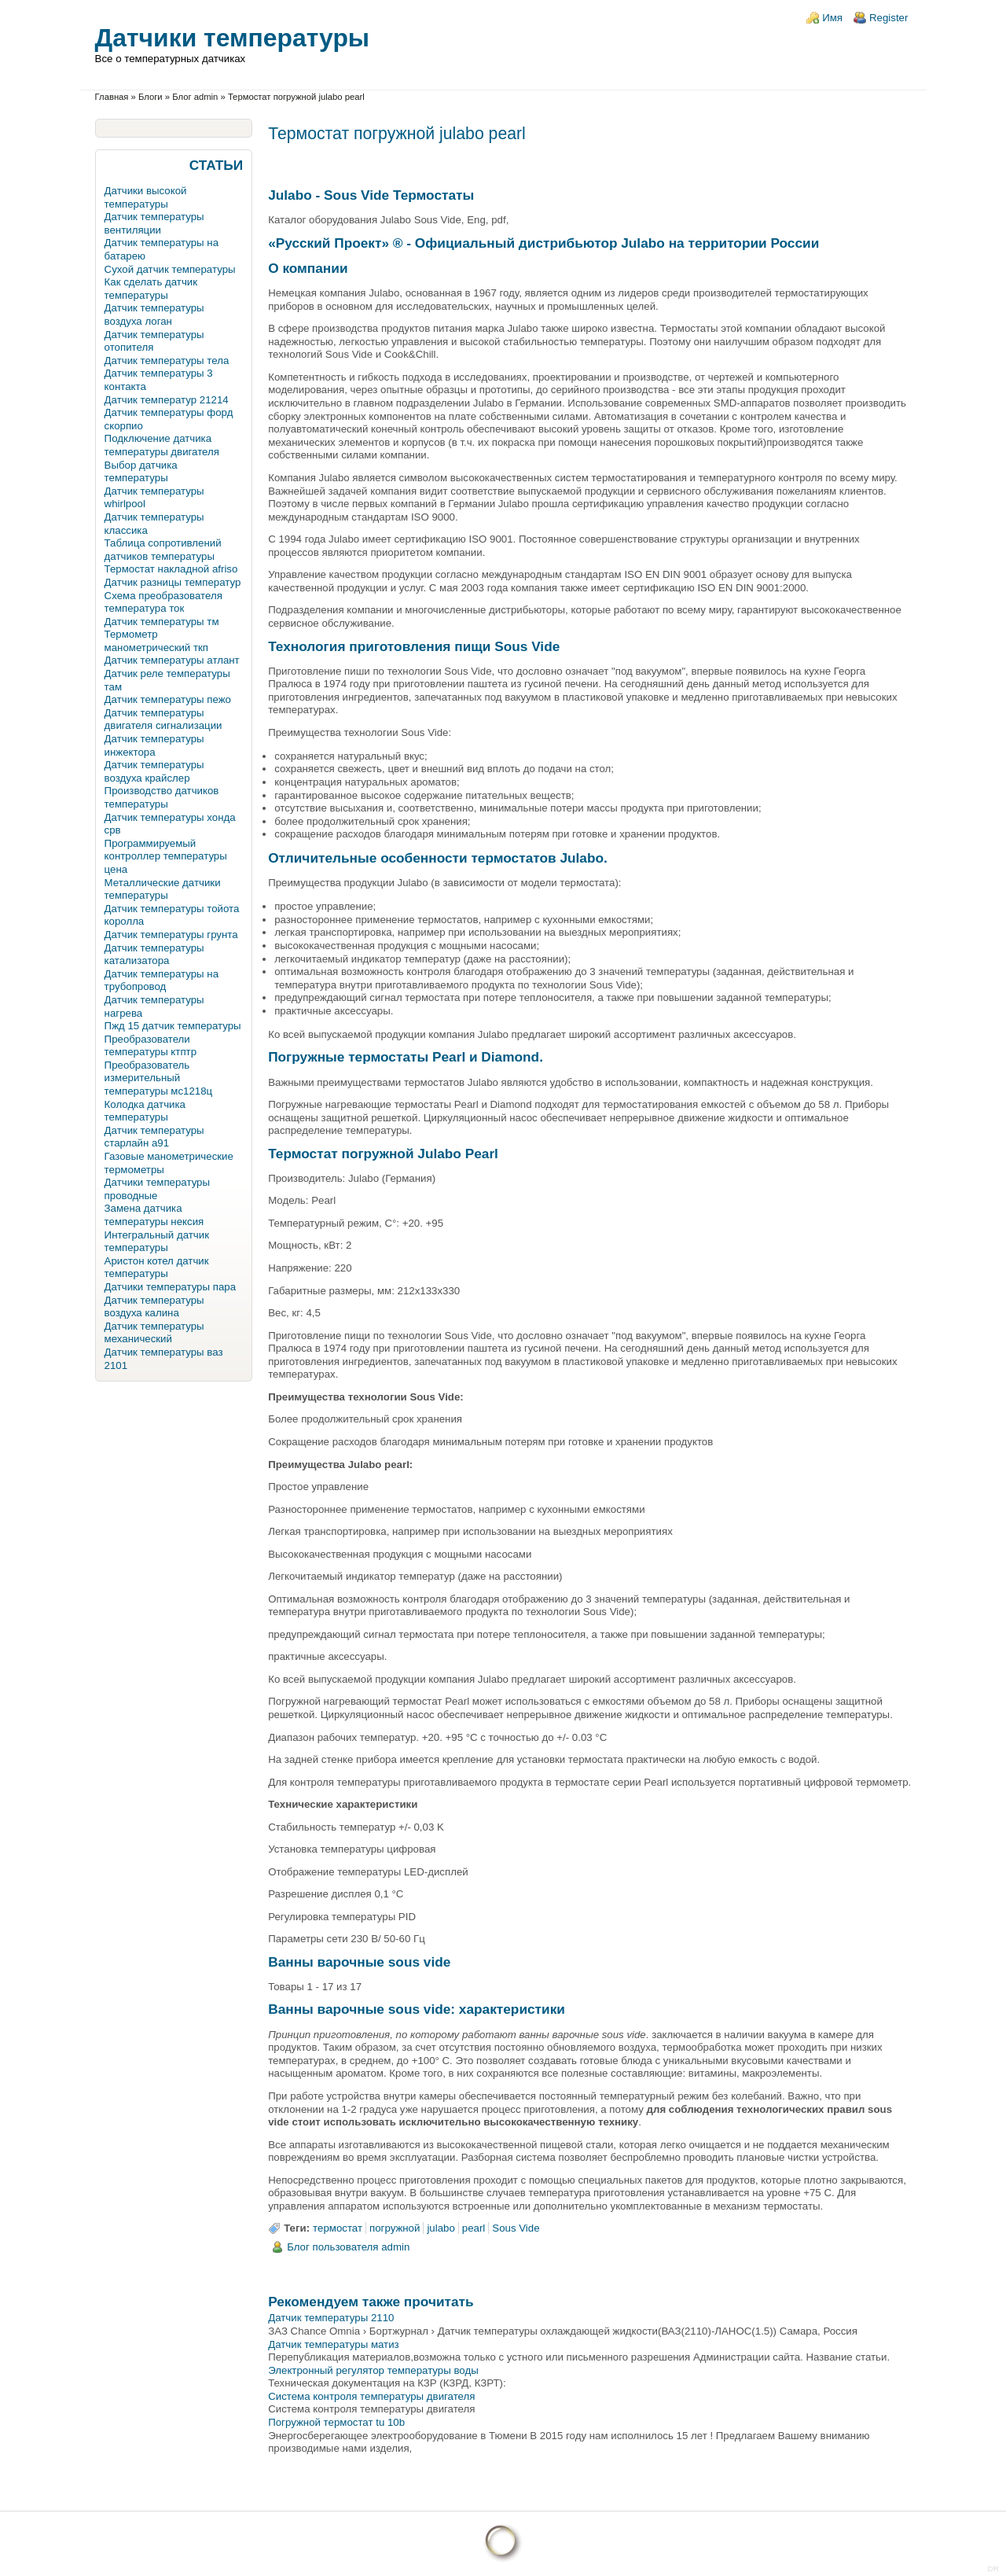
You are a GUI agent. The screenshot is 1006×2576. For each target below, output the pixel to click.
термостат (337, 2228)
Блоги (150, 96)
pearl (474, 2228)
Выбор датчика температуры (141, 471)
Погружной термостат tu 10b (336, 2422)
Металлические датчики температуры (163, 889)
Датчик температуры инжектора (154, 745)
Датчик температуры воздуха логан (154, 314)
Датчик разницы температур (173, 582)
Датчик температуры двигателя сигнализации (163, 719)
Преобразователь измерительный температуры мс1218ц (159, 1078)
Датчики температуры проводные (157, 1189)
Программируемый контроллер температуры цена (166, 856)
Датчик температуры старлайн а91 (154, 1137)
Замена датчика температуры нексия (154, 1214)
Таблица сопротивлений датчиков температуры (163, 549)
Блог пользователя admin (348, 2247)
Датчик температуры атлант (172, 660)
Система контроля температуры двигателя (371, 2396)
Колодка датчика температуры (145, 1111)
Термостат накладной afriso (171, 569)
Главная (112, 96)
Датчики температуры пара (170, 1287)
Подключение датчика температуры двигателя (162, 445)
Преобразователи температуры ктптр (150, 1045)
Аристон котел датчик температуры (157, 1267)
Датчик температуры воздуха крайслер (154, 771)
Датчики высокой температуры (146, 197)
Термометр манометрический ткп (156, 640)
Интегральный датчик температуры (157, 1241)
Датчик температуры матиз (333, 2344)
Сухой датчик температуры (170, 269)
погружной (394, 2228)
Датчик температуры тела (167, 360)
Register (888, 18)
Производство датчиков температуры (162, 797)
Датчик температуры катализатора (154, 954)
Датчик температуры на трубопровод (161, 980)
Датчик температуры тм (162, 621)
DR (993, 2568)
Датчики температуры (232, 38)
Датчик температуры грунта (171, 934)
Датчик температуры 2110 (331, 2318)
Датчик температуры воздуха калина (154, 1306)
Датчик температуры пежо (168, 699)
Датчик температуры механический (154, 1332)
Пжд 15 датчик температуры (173, 1026)
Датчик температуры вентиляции (154, 223)
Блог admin (195, 96)
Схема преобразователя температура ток (163, 602)
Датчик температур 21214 (167, 400)
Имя (832, 18)
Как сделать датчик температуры (151, 288)
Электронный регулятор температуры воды (373, 2370)
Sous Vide (515, 2228)
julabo (440, 2228)
